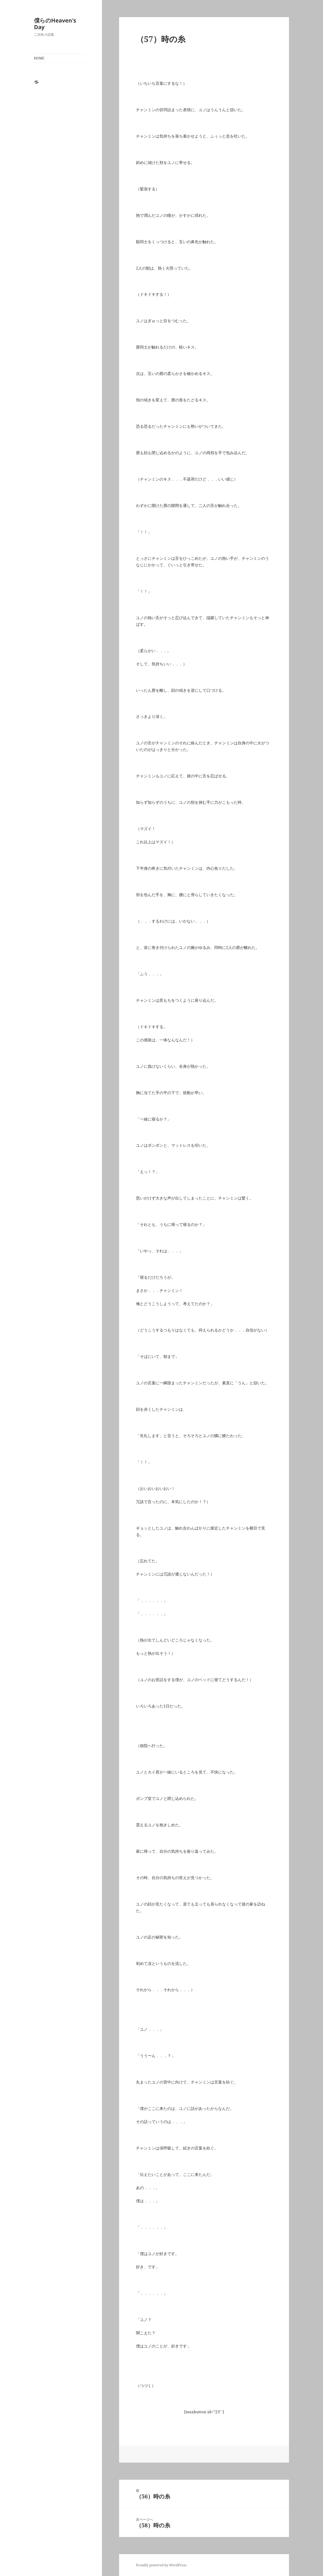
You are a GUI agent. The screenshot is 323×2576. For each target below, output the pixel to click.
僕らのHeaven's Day (55, 23)
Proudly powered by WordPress (161, 2565)
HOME (39, 58)
